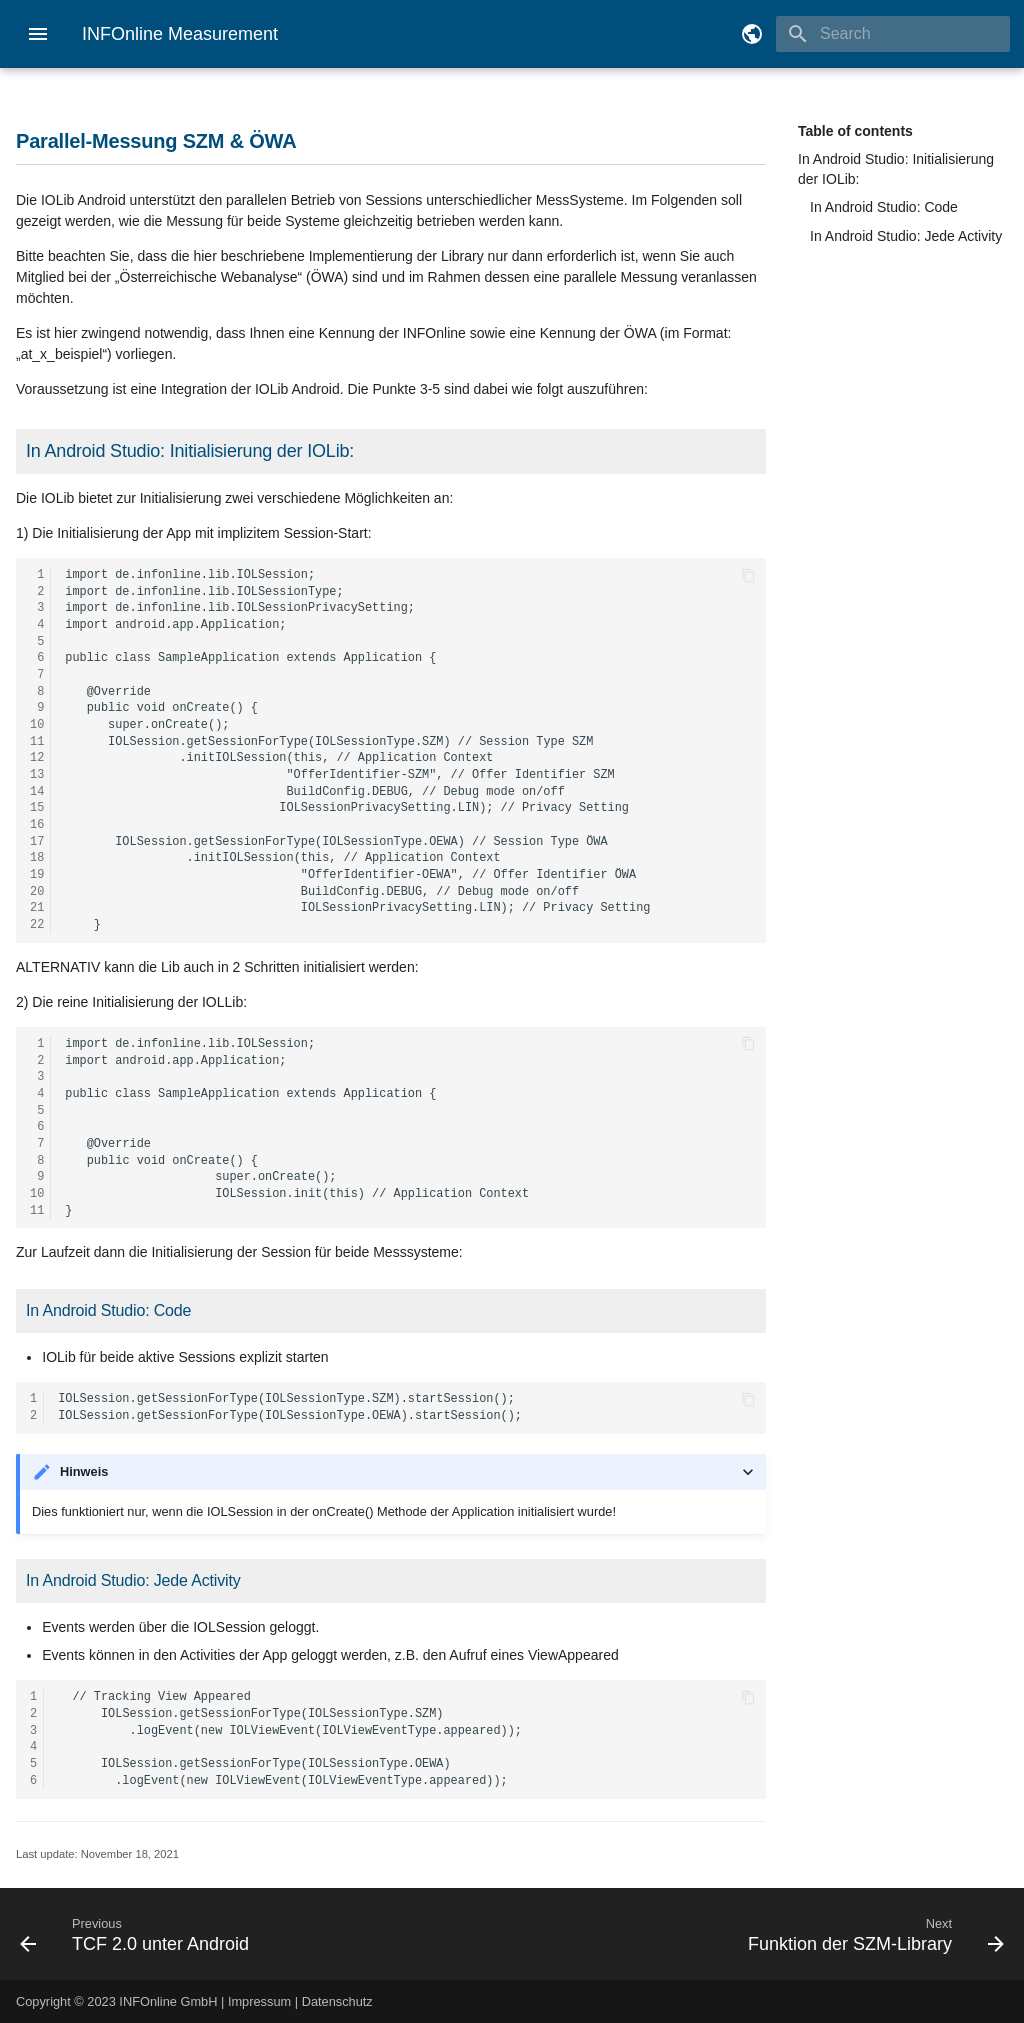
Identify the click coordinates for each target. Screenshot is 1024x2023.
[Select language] (752, 34)
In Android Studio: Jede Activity (906, 236)
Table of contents (855, 131)
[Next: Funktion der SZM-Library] (766, 1934)
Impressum (259, 2001)
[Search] (893, 34)
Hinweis (84, 1471)
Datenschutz (337, 2001)
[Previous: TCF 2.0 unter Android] (258, 1934)
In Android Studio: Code (884, 207)
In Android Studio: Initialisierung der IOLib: (896, 169)
